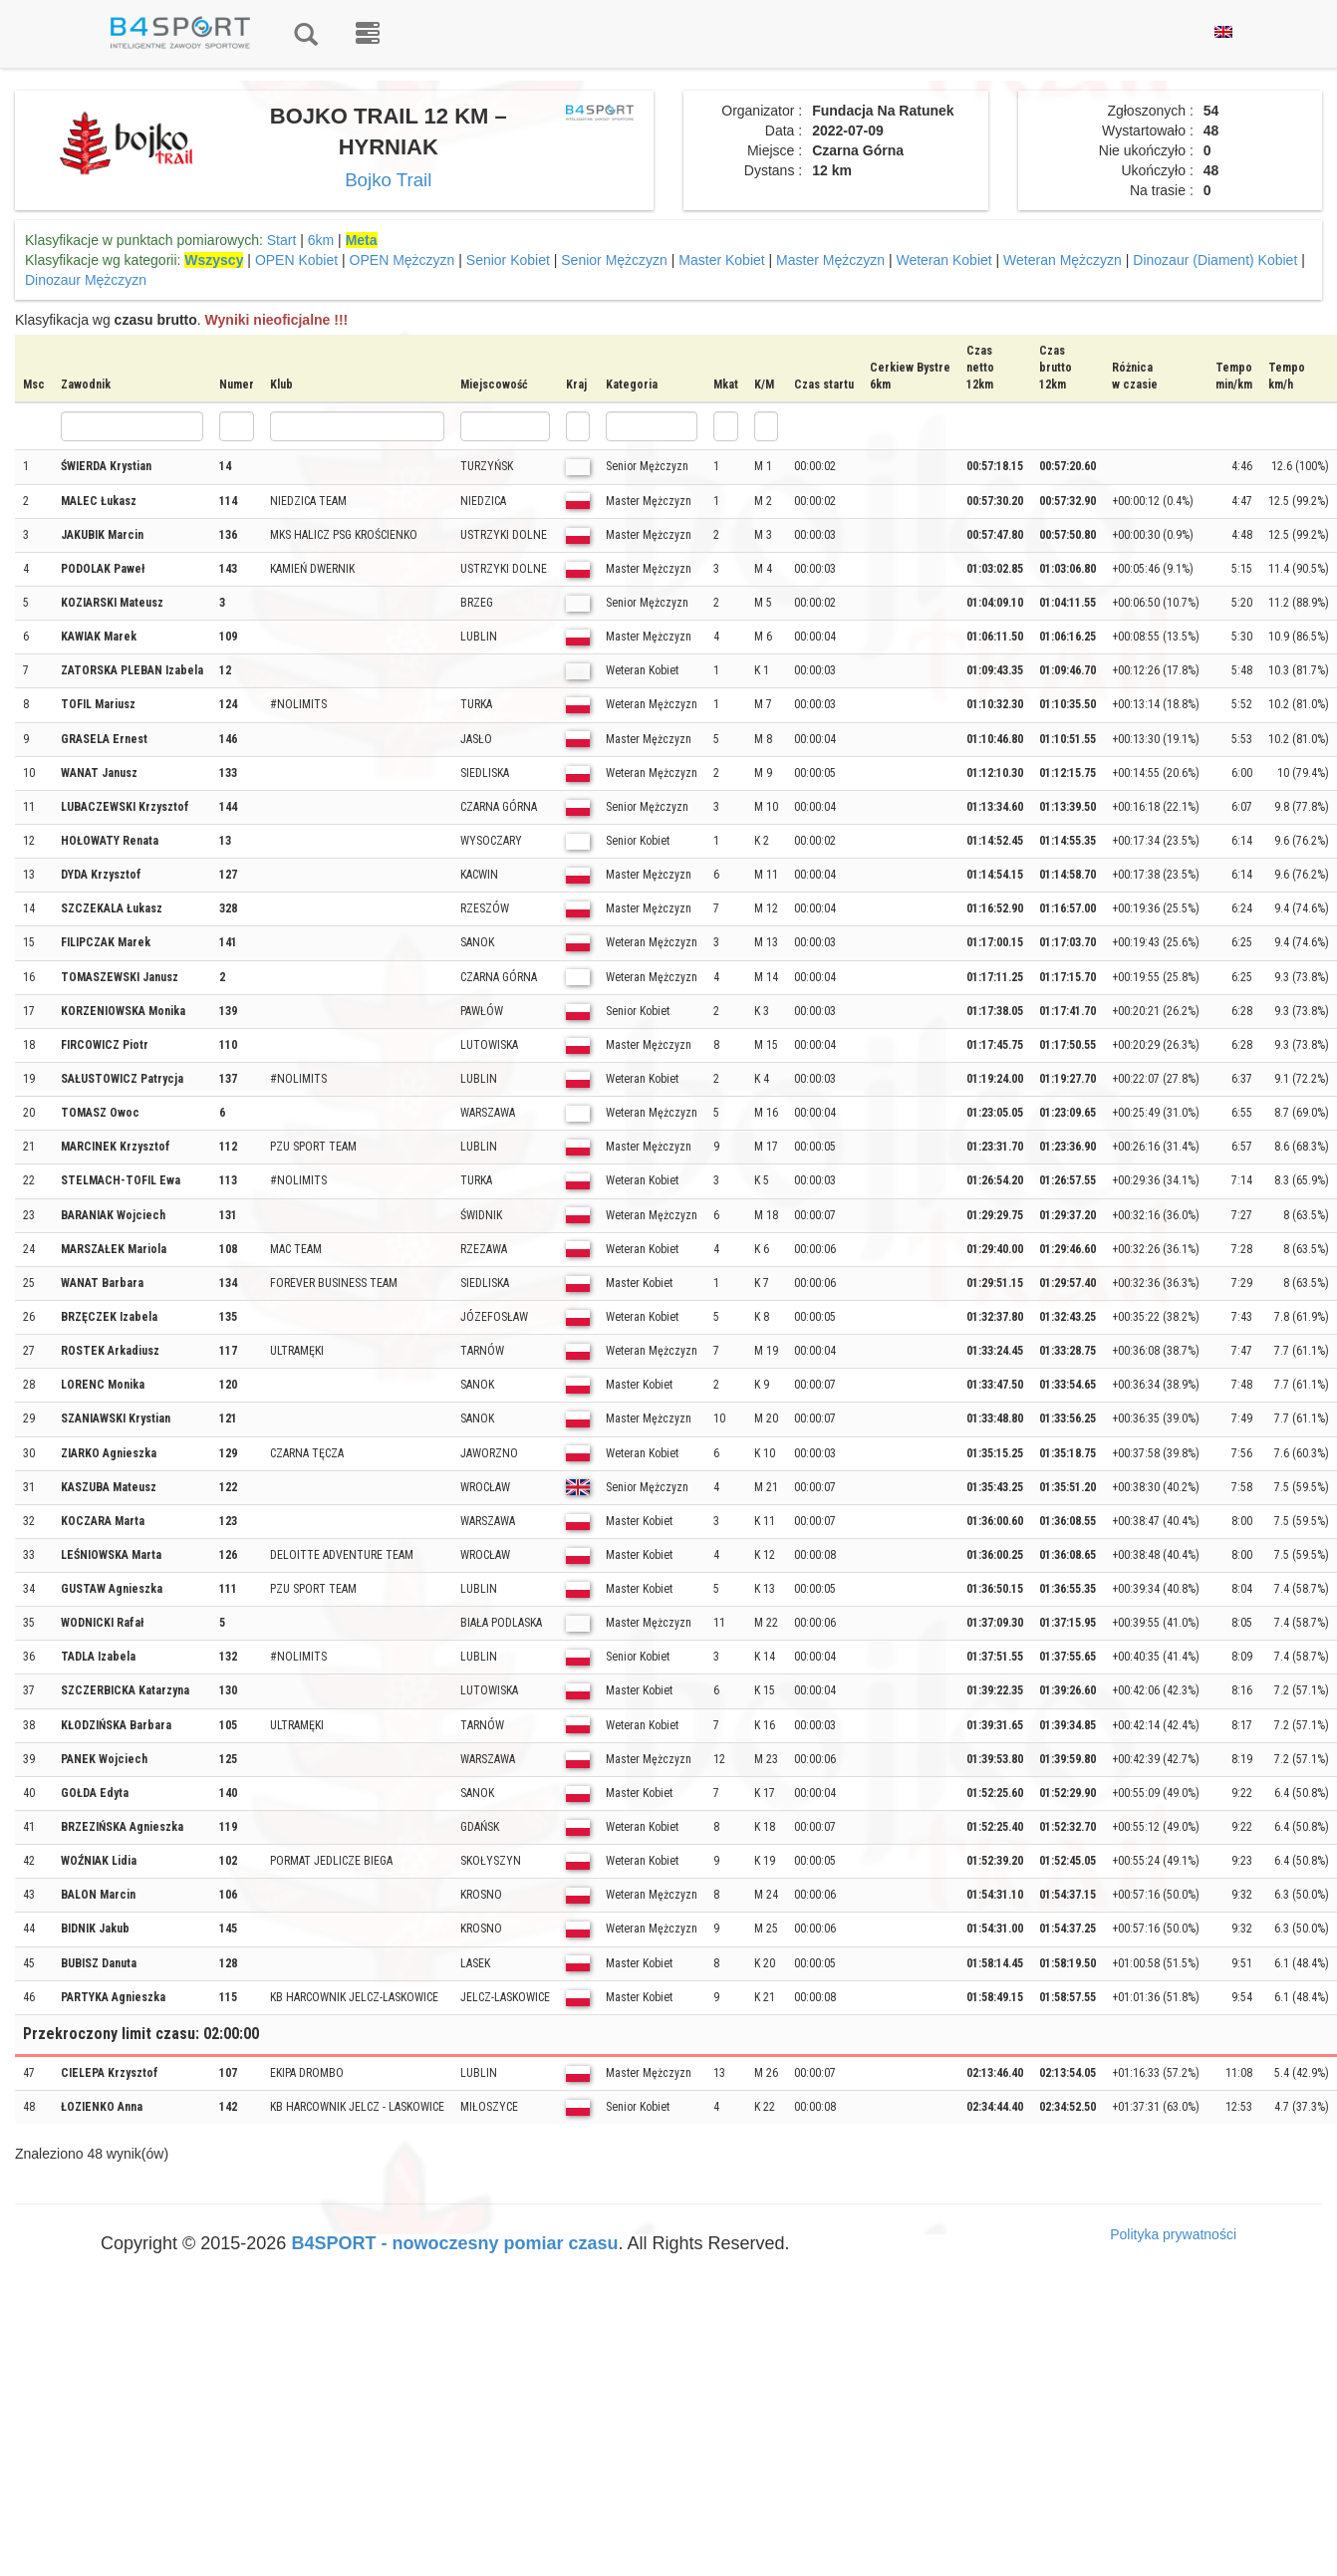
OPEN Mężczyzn (402, 260)
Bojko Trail (388, 179)
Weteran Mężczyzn (1062, 260)
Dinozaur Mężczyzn (85, 280)
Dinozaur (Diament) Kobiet (1215, 260)
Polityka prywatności (1173, 2234)
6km (321, 240)
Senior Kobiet (508, 260)
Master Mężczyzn (830, 260)
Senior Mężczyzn (614, 260)
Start (282, 240)
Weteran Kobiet (943, 260)
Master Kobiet (721, 260)
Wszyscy (213, 260)
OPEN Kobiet (296, 260)
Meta (362, 240)
